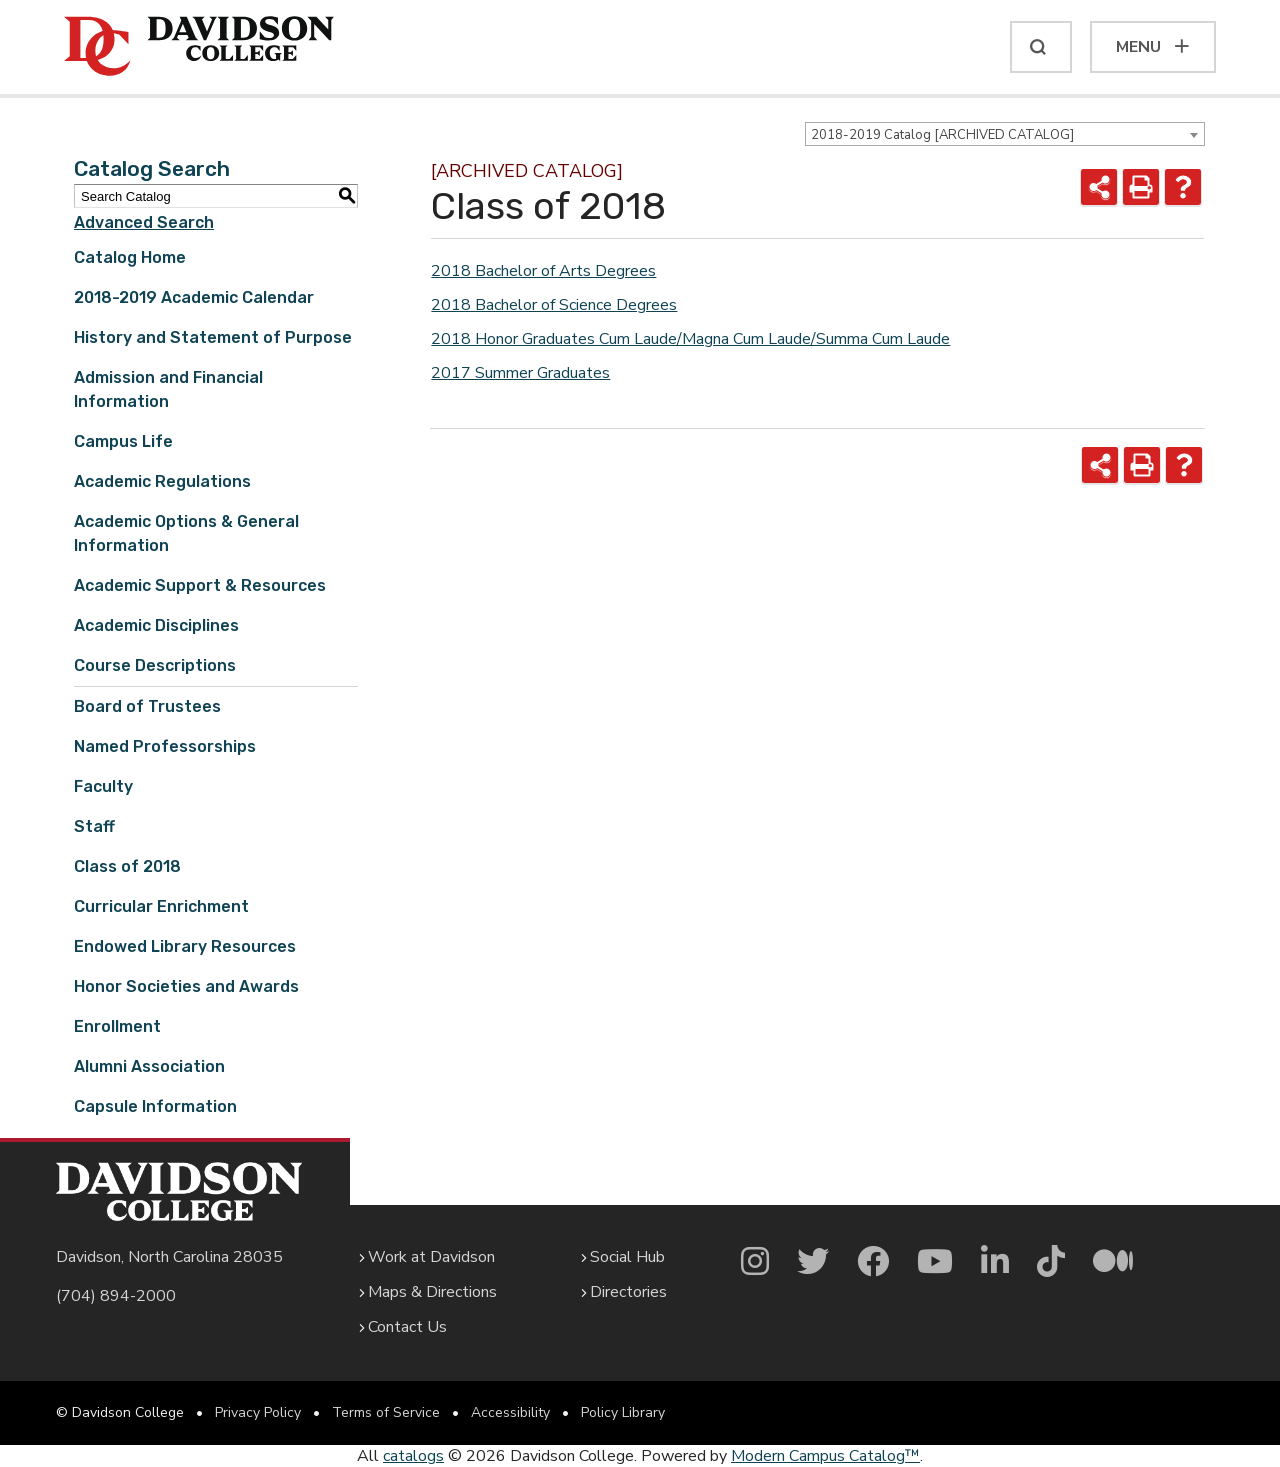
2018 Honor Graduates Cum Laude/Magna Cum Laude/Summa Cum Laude (690, 339)
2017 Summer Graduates (520, 373)
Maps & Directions (432, 1292)
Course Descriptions (155, 665)
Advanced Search (144, 222)
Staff (94, 826)
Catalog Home (130, 257)
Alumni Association (149, 1066)
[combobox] (1005, 134)
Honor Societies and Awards (186, 986)
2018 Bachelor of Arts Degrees (543, 271)
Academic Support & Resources (200, 585)
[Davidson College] (199, 47)
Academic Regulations (162, 481)
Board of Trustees (147, 706)
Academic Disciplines (156, 625)
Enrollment (117, 1026)
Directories (628, 1292)
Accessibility (510, 1412)
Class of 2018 (127, 866)
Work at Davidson (431, 1257)
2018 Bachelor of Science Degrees (554, 305)
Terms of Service (386, 1412)
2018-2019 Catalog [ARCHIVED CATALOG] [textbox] (942, 135)
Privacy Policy (258, 1412)
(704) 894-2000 (116, 1296)
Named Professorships (165, 746)
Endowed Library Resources (185, 946)
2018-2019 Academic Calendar (194, 297)
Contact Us (407, 1327)
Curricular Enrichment (161, 906)
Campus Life (123, 441)
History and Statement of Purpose (213, 337)
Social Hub (627, 1257)
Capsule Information (155, 1106)
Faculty (103, 786)
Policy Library (623, 1412)
